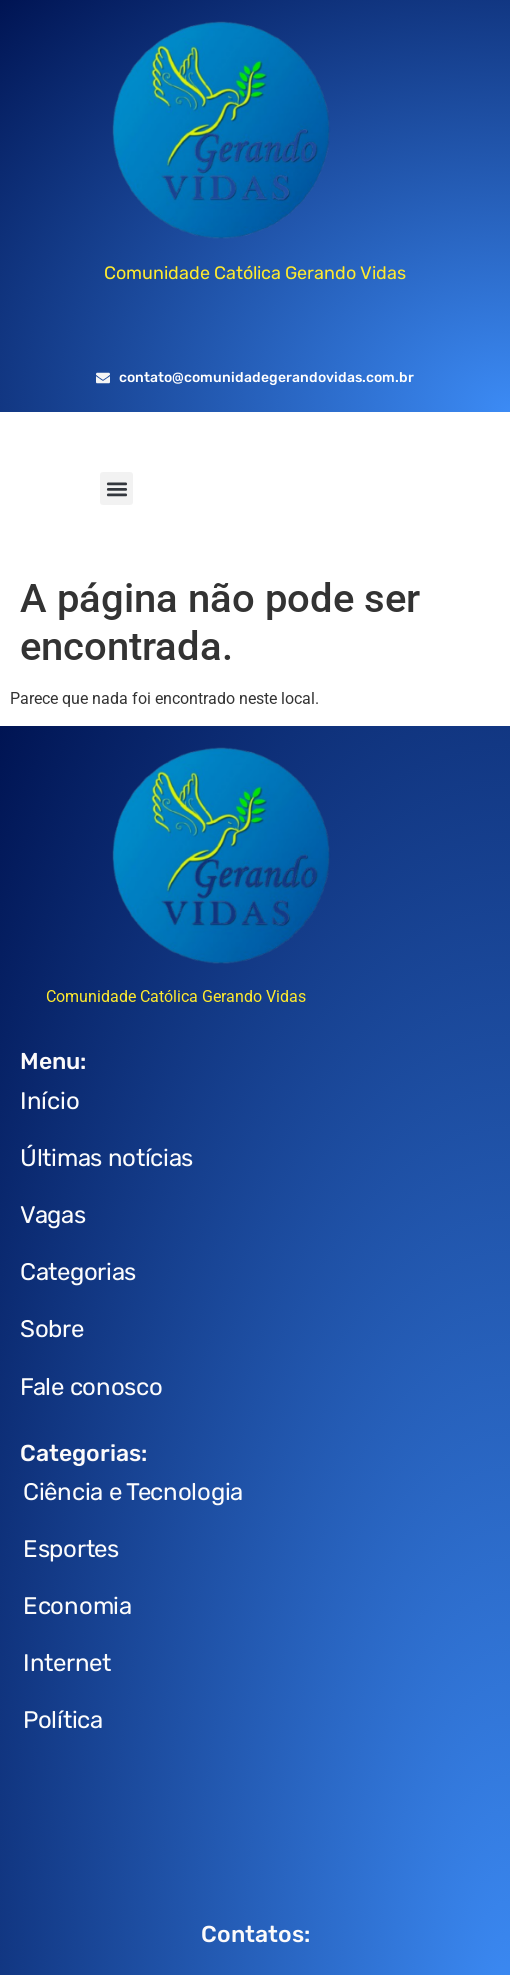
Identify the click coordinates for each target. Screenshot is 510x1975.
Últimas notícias (106, 1158)
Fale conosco (91, 1387)
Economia (77, 1606)
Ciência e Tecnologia (133, 1492)
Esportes (71, 1549)
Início (49, 1101)
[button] (116, 488)
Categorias (78, 1272)
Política (63, 1720)
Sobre (52, 1329)
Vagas (53, 1215)
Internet (67, 1663)
